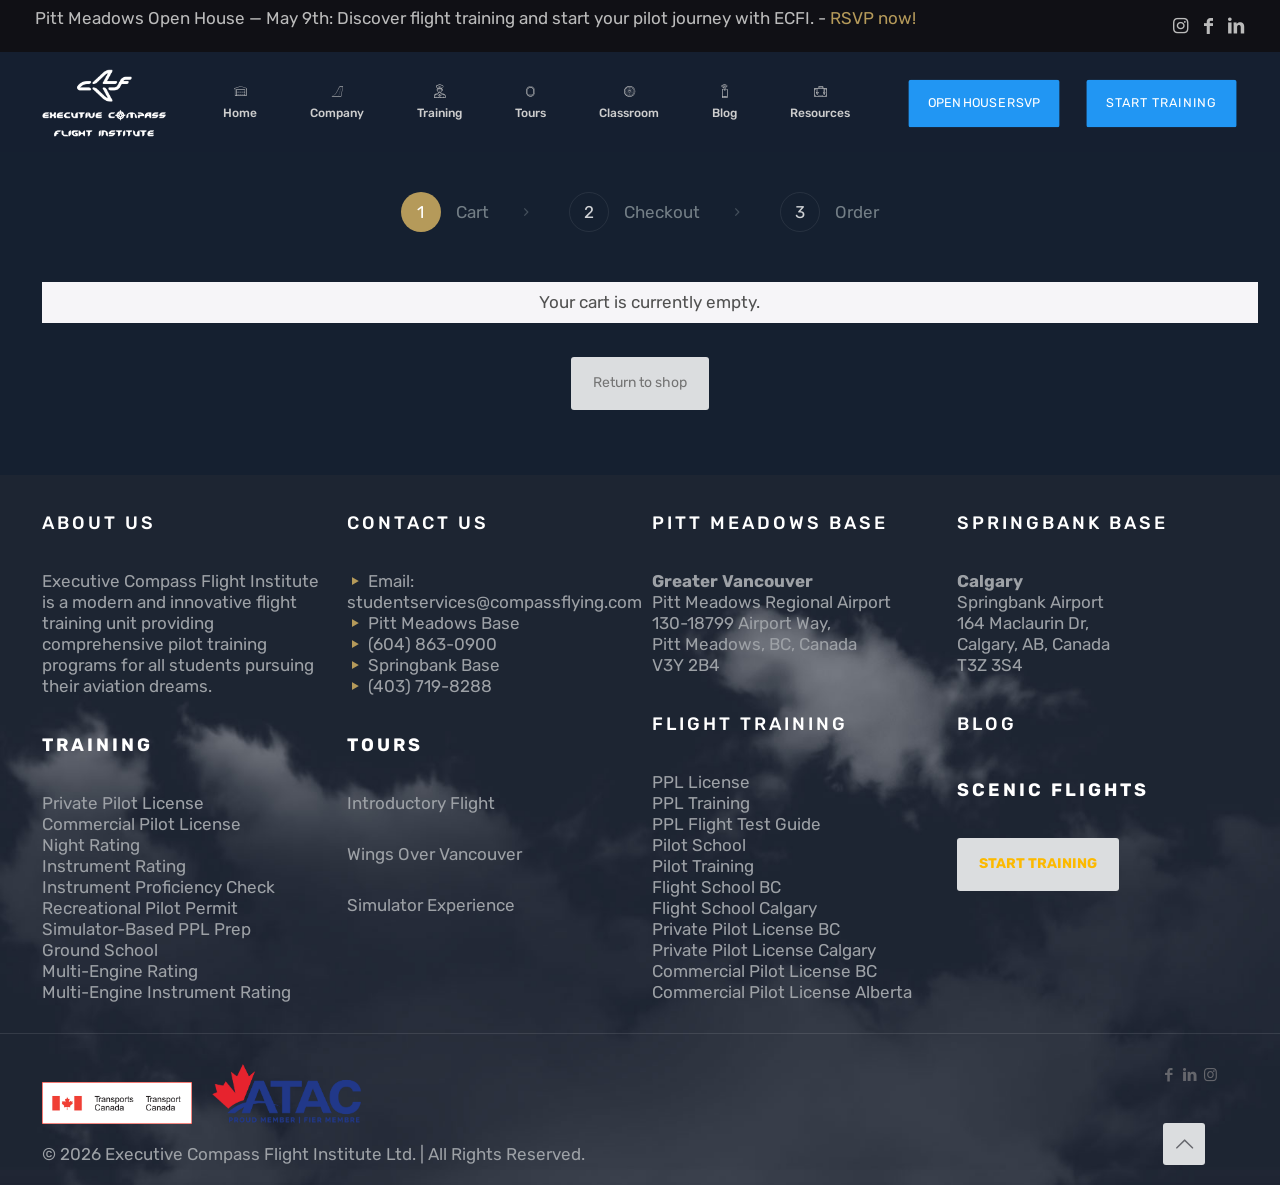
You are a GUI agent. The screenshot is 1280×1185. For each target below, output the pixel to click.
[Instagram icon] (1210, 1075)
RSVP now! (873, 18)
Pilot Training (703, 866)
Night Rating (91, 845)
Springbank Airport (1030, 602)
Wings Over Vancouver (434, 854)
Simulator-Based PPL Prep (146, 929)
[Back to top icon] (1184, 1144)
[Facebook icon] (1168, 1075)
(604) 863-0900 (432, 644)
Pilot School (699, 845)
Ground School (100, 950)
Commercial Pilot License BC (764, 971)
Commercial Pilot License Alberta (782, 992)
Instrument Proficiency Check (158, 887)
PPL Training (701, 803)
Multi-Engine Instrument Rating (166, 992)
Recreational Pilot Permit (140, 908)
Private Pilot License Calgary (764, 950)
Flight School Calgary (734, 908)
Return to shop (640, 382)
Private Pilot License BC (746, 929)
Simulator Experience (431, 905)
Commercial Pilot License (141, 824)
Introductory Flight (421, 803)
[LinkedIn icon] (1189, 1075)
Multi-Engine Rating (120, 971)
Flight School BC (716, 887)
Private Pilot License (123, 803)
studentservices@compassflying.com (494, 602)
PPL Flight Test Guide (736, 824)
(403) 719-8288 (430, 686)
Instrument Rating (114, 866)
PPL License (701, 782)
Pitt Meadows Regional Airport (771, 602)
